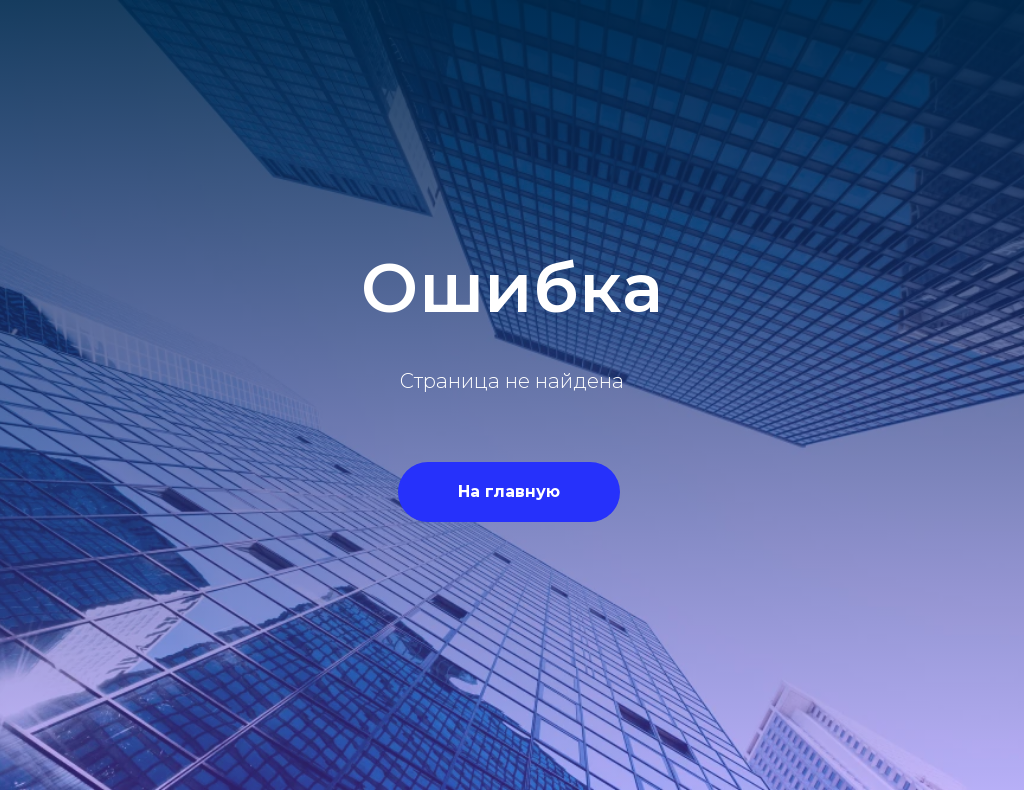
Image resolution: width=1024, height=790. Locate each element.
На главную (509, 491)
